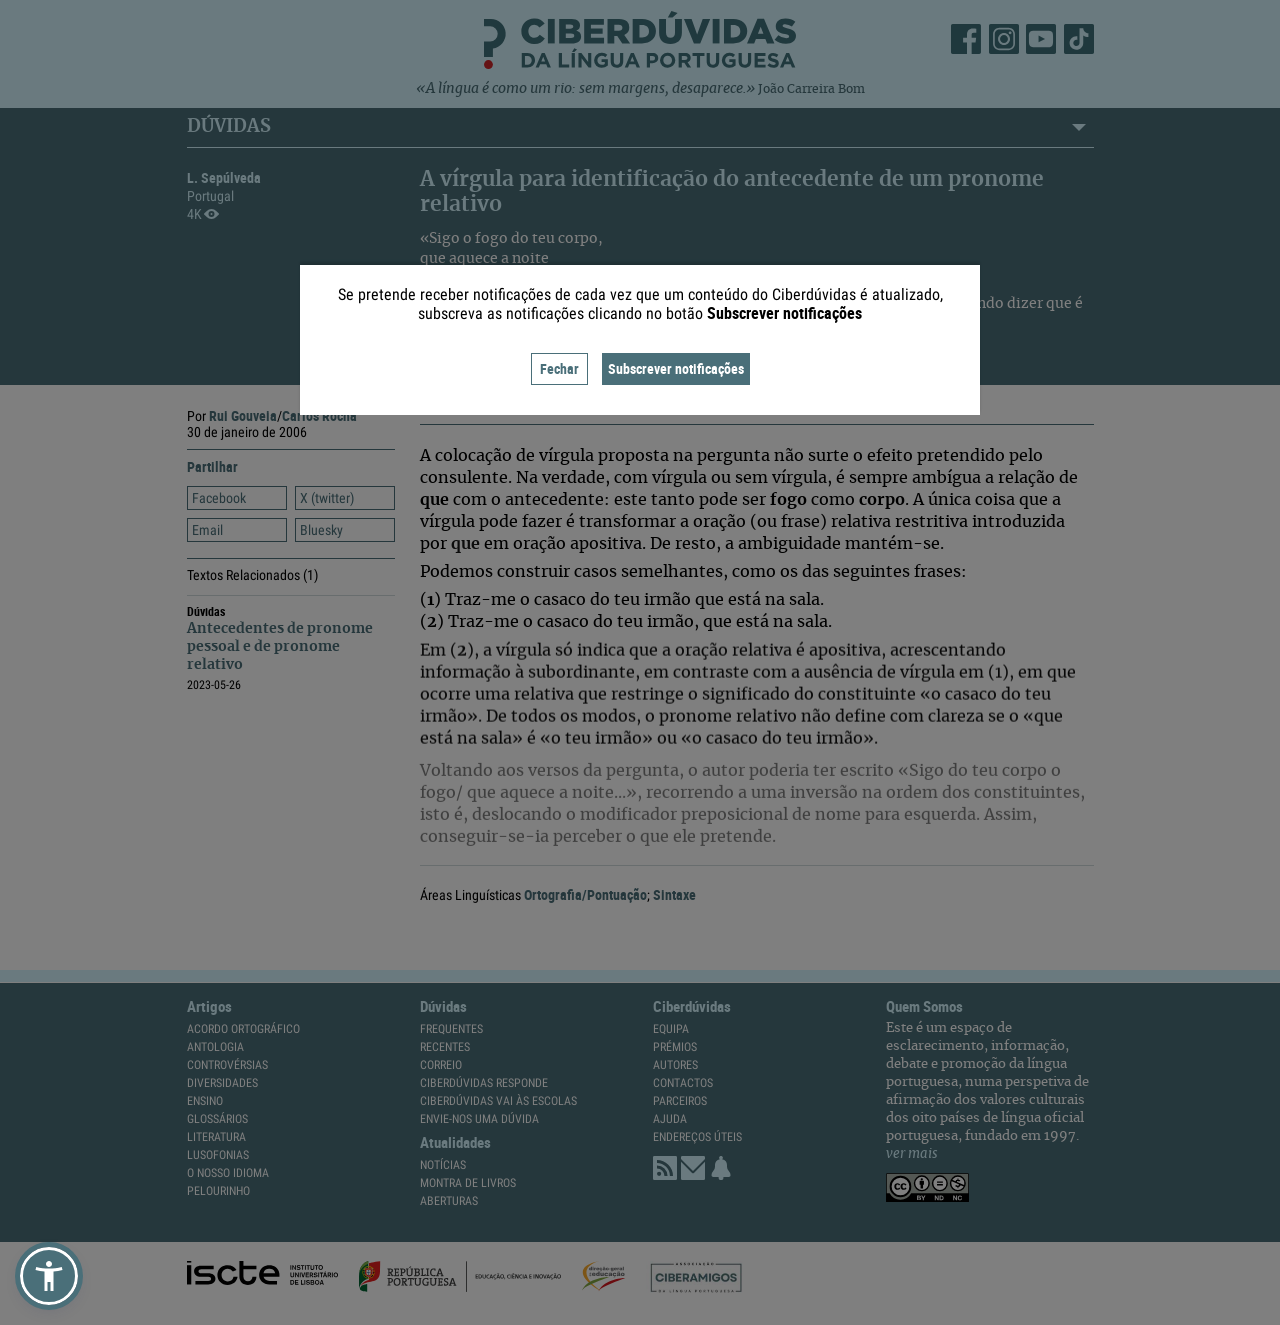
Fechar (559, 368)
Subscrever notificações (676, 368)
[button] (49, 1276)
